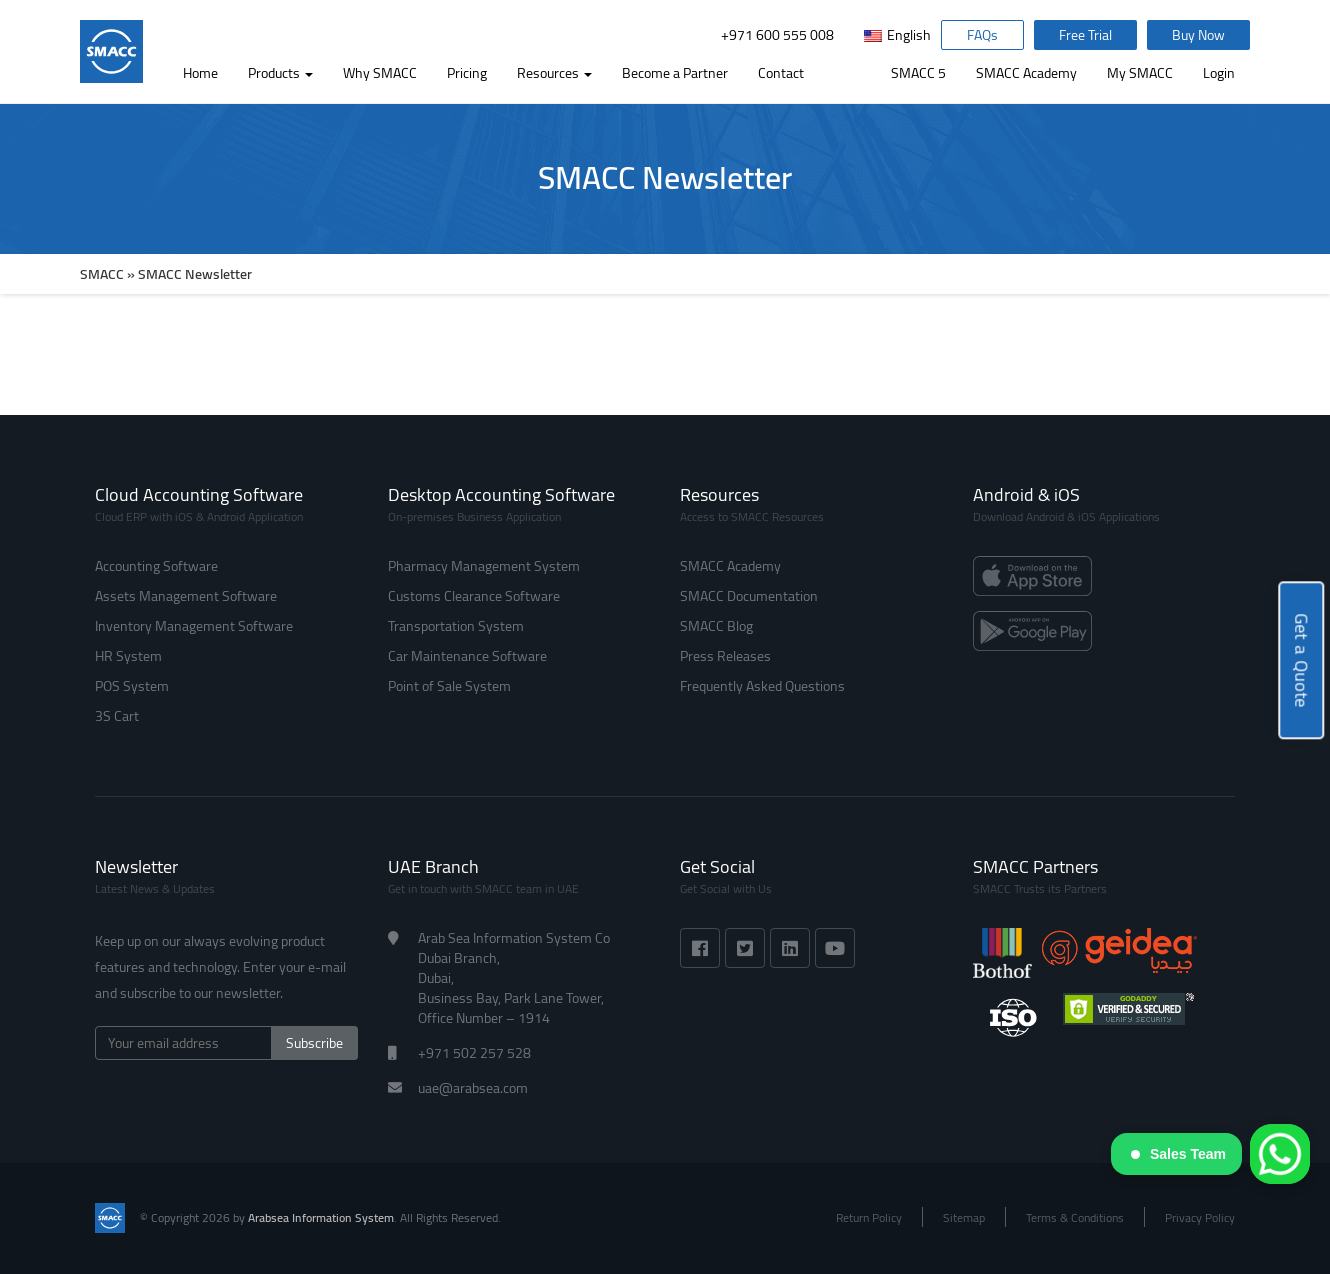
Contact (781, 73)
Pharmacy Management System (484, 566)
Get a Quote (1301, 662)
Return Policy (869, 1217)
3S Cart (117, 716)
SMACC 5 (918, 73)
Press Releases (725, 656)
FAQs (982, 35)
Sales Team (1178, 1154)
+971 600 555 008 (777, 35)
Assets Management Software (186, 596)
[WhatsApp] (1280, 1154)
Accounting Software (156, 566)
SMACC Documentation (749, 596)
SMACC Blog (716, 626)
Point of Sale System (449, 686)
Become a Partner (675, 73)
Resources (554, 73)
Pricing (467, 73)
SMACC (102, 274)
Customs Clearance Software (474, 596)
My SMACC (1140, 73)
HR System (128, 656)
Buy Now (1198, 35)
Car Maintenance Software (467, 656)
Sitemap (964, 1217)
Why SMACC (380, 73)
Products (280, 73)
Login (1219, 73)
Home (200, 73)
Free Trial (1085, 35)
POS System (132, 686)
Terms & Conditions (1075, 1217)
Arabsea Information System (321, 1217)
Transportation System (456, 626)
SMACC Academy (1026, 73)
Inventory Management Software (194, 626)
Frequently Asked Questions (762, 686)
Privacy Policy (1200, 1217)
